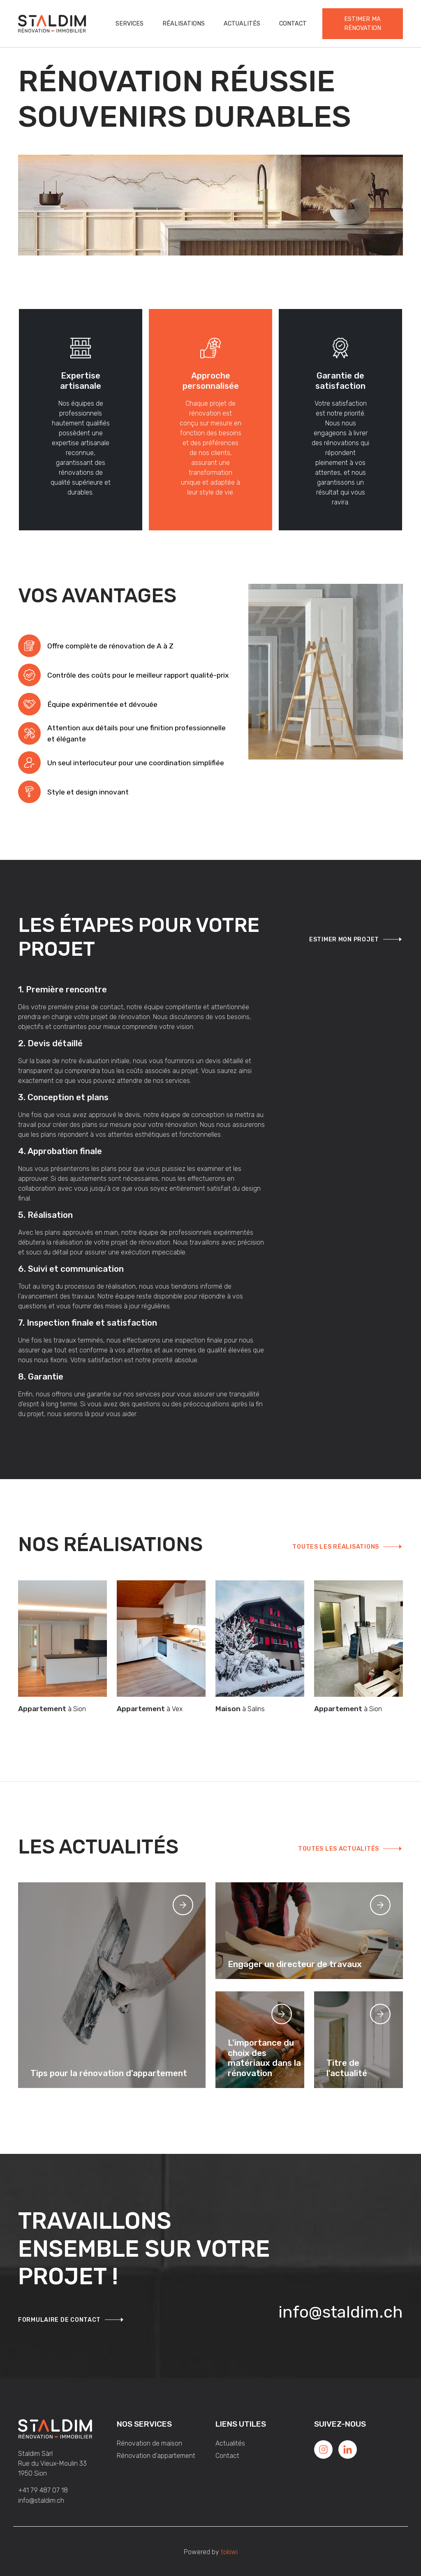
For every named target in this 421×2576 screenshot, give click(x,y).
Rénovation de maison (149, 2443)
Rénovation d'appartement (156, 2456)
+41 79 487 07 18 (43, 2490)
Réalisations (183, 23)
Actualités (242, 23)
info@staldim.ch (340, 2312)
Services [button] (129, 23)
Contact (293, 23)
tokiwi (229, 2552)
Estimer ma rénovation (362, 24)
